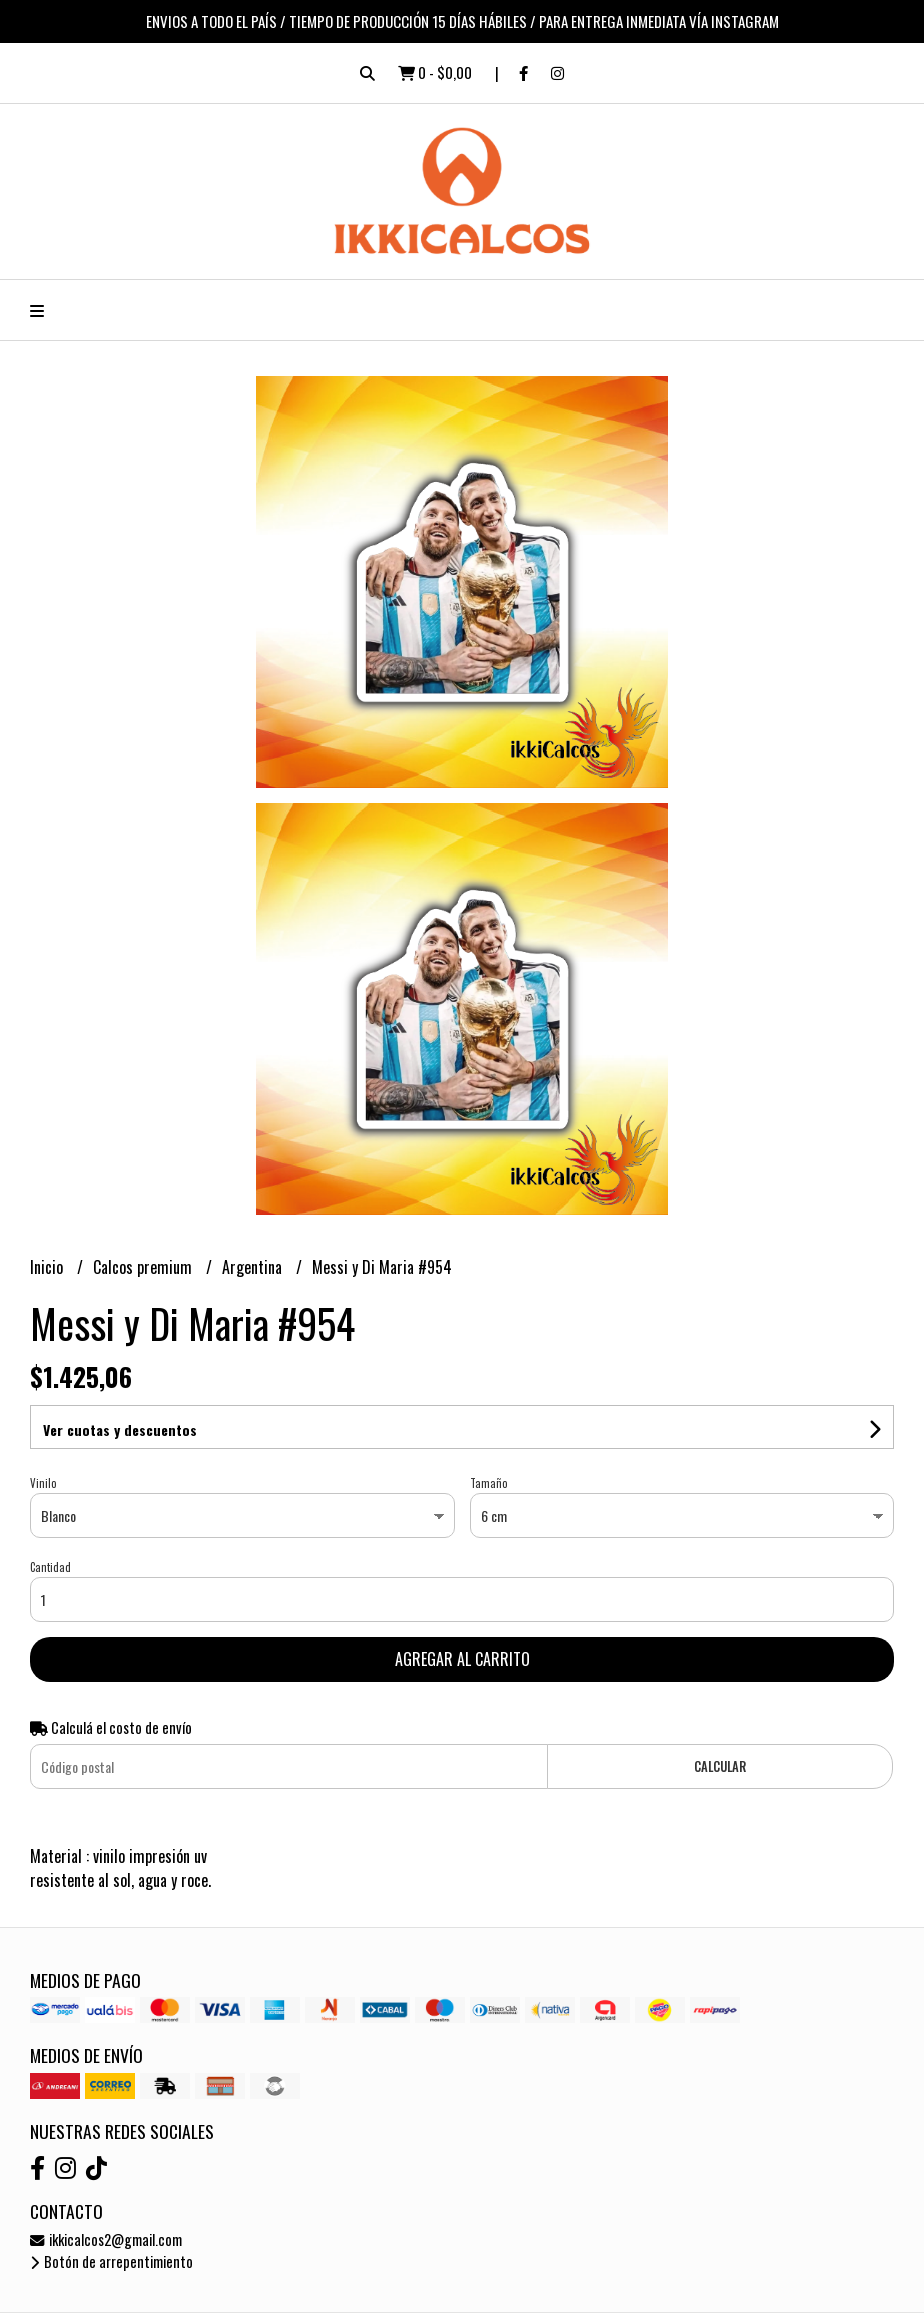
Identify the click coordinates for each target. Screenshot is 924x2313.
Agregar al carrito (462, 1659)
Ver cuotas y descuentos (120, 1429)
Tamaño (488, 1483)
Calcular (720, 1766)
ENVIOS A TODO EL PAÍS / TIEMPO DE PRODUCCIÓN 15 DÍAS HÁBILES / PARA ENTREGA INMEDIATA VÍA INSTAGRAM (462, 21)
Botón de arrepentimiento (111, 2261)
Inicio (48, 1267)
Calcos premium (144, 1267)
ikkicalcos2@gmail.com (106, 2239)
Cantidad (50, 1567)
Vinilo (43, 1483)
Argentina (254, 1267)
